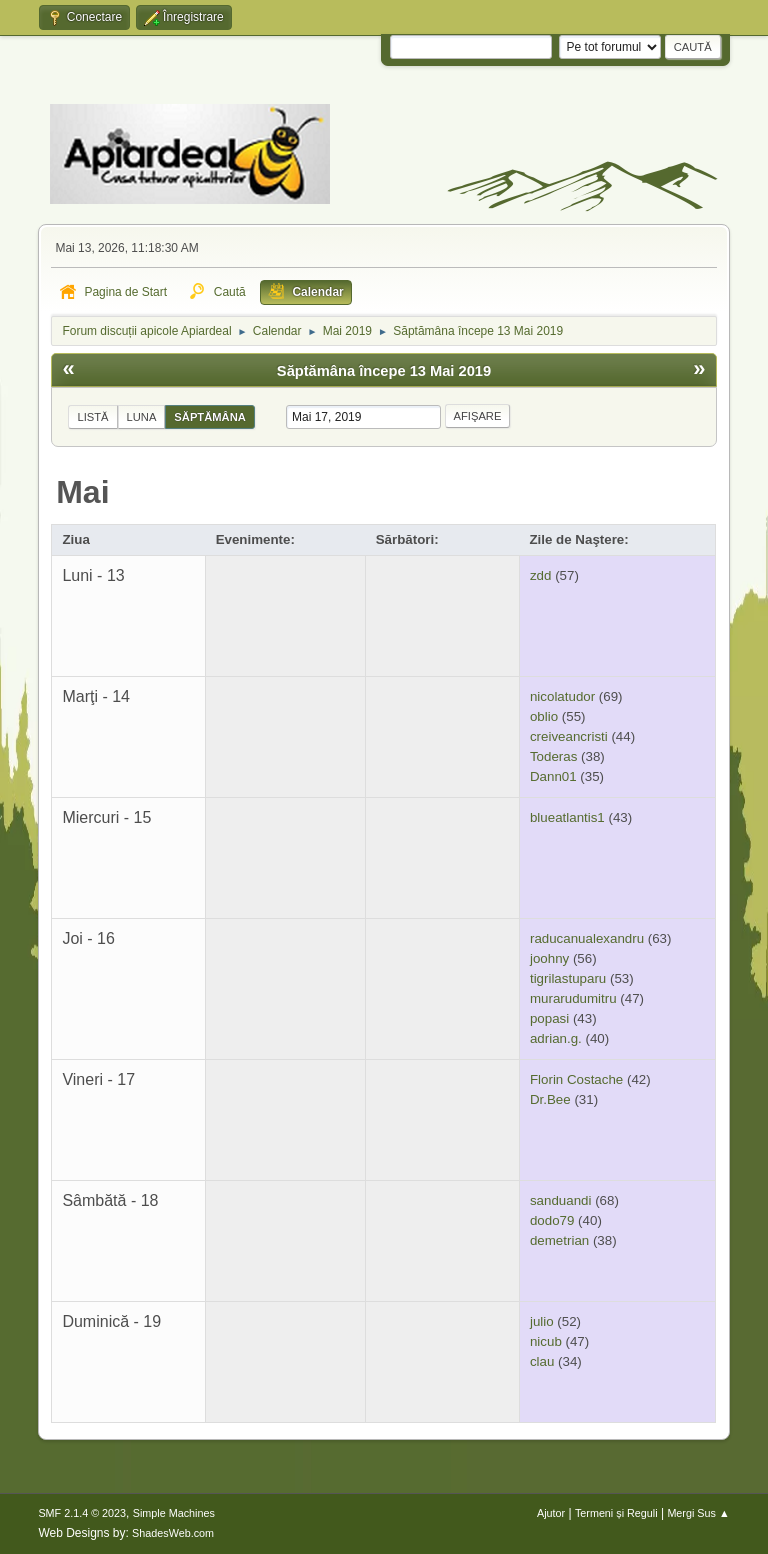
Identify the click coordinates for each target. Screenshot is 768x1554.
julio (542, 1321)
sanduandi (561, 1200)
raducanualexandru (587, 938)
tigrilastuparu (568, 978)
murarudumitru (573, 998)
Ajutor (551, 1513)
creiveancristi (569, 736)
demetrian (559, 1240)
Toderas (553, 756)
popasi (549, 1018)
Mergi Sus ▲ (698, 1513)
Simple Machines (174, 1513)
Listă (92, 417)
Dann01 (553, 776)
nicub (546, 1341)
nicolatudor (562, 696)
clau (542, 1361)
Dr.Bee (550, 1099)
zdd (541, 575)
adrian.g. (556, 1038)
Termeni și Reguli (616, 1513)
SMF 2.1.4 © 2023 (82, 1513)
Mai (82, 492)
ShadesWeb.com (173, 1533)
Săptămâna (209, 417)
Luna (142, 417)
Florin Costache (576, 1079)
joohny (549, 958)
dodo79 (552, 1220)
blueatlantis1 (567, 817)
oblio (544, 716)
